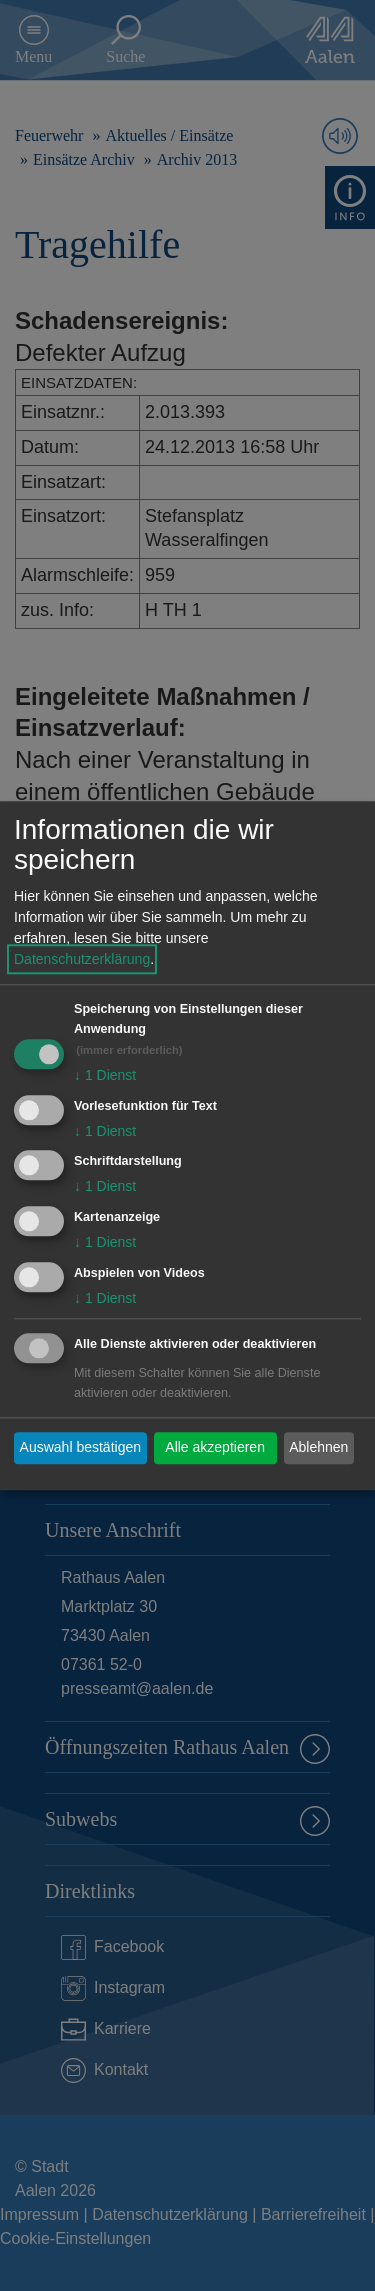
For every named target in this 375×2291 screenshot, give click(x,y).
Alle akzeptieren (215, 1448)
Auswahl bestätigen (80, 1448)
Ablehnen (318, 1448)
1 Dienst (105, 1075)
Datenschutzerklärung (82, 959)
